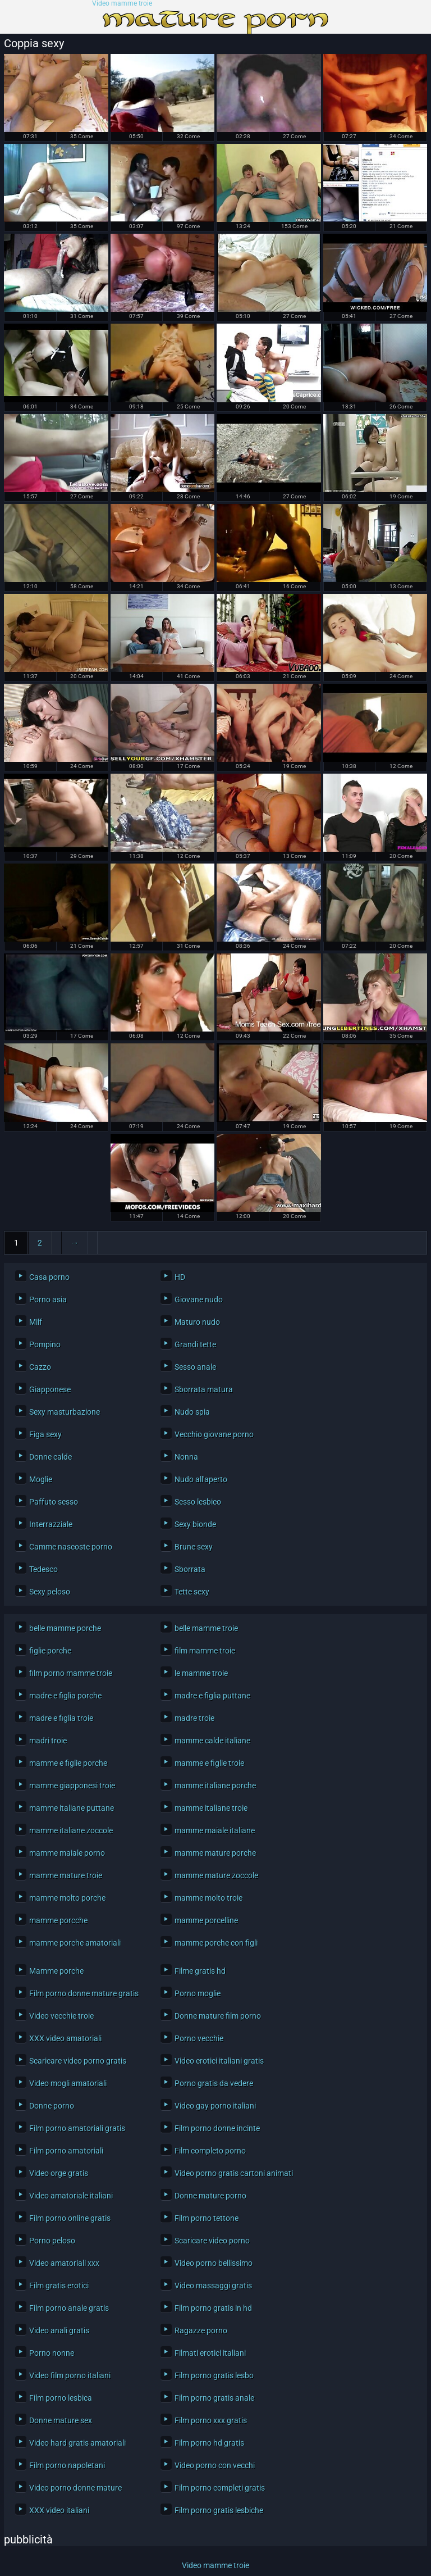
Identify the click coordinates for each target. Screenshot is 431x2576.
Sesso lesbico (198, 1501)
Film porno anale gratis (69, 2308)
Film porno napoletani (67, 2465)
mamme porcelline (206, 1920)
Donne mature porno (210, 2195)
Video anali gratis (59, 2330)
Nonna (186, 1456)
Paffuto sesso (53, 1501)
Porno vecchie (199, 2038)
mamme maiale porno (67, 1852)
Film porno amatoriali (66, 2150)
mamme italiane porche (215, 1785)
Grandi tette (195, 1344)
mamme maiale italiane (215, 1830)
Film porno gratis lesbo (214, 2375)
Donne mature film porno (218, 2015)
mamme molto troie (208, 1897)
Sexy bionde (195, 1524)
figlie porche (50, 1650)
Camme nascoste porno (70, 1546)
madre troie (194, 1718)
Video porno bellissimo (214, 2263)
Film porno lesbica (60, 2397)
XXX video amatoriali (65, 2038)
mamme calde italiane (212, 1740)
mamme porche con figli (216, 1942)
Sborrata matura (204, 1389)
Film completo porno (210, 2150)
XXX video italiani (59, 2510)
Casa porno (49, 1277)
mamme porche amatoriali (75, 1942)
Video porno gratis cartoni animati (232, 2173)
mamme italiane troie (211, 1807)
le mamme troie (201, 1673)
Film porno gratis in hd (213, 2308)
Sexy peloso (49, 1591)
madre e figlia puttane (212, 1695)
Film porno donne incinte (217, 2128)
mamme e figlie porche (68, 1763)
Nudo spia (192, 1411)
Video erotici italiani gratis (219, 2060)
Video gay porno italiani (215, 2105)
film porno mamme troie (70, 1673)
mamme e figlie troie (209, 1763)
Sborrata (190, 1569)
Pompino (45, 1344)
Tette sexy (192, 1591)
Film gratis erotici (59, 2285)
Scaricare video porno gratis (77, 2060)
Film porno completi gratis (220, 2487)
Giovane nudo (199, 1299)
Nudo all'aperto (201, 1479)
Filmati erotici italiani (210, 2352)
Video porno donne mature (75, 2487)
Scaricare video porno (212, 2240)
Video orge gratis (58, 2173)
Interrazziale (50, 1524)
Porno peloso (52, 2240)
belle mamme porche (65, 1628)
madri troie (48, 1740)
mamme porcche (58, 1920)
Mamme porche (56, 1970)
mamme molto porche (67, 1897)
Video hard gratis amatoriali (77, 2442)
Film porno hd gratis (209, 2442)
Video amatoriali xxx (64, 2263)
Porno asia (48, 1299)
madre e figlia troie (61, 1718)
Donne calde (50, 1456)
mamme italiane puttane (71, 1807)
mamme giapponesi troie (72, 1785)
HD (180, 1277)
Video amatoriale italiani (71, 2195)
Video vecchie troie (61, 2015)
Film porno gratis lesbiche (219, 2510)
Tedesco (43, 1569)
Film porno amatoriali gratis (77, 2128)
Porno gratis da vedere (214, 2083)
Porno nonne (51, 2352)
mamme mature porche (215, 1852)
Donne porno (51, 2105)
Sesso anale (195, 1366)
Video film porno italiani (70, 2375)
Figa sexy (45, 1434)
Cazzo (40, 1366)
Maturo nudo (197, 1321)
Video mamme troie (122, 3)
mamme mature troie (65, 1875)
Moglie (40, 1479)
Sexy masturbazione (64, 1411)
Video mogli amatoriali (68, 2083)
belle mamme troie (206, 1628)
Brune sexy (194, 1546)
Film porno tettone (207, 2218)
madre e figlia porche (65, 1695)
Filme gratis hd (200, 1970)
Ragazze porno (201, 2330)
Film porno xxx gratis (211, 2420)
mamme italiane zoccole (71, 1830)
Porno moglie (198, 1993)
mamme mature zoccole (216, 1875)
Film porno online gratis (70, 2218)
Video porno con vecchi (215, 2465)
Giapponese (50, 1389)
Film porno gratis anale (214, 2397)
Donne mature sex (60, 2420)
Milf (35, 1321)
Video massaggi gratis (213, 2285)
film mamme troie (205, 1650)
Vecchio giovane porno (214, 1434)
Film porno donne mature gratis (84, 1993)
